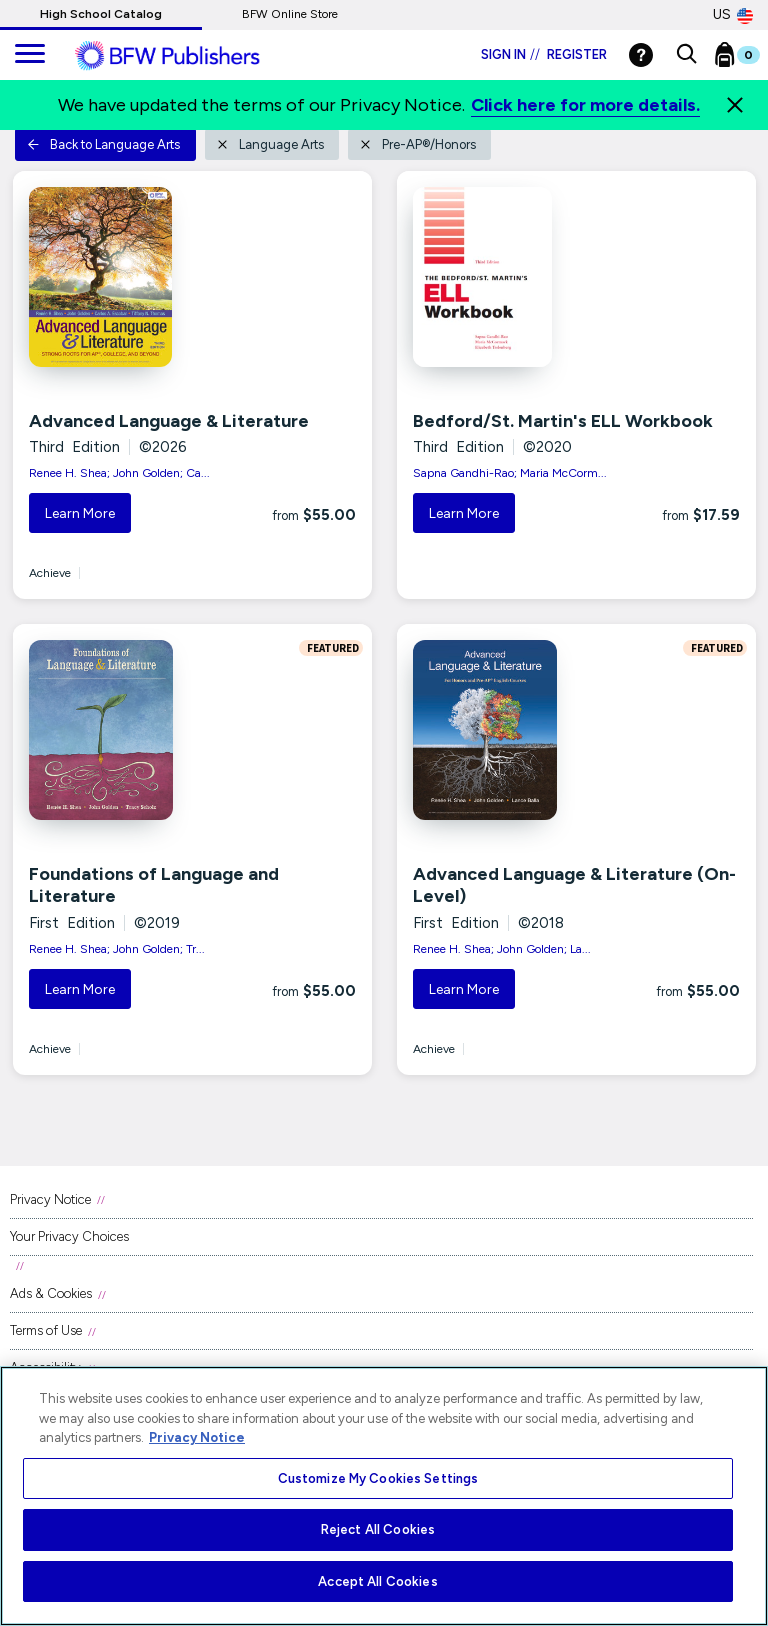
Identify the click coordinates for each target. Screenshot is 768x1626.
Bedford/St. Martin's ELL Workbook (563, 421)
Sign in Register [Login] (544, 54)
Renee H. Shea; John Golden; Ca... (119, 473)
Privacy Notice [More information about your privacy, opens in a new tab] (197, 1437)
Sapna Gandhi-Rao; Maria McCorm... (510, 473)
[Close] (735, 105)
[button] (686, 55)
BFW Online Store (290, 14)
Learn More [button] (80, 513)
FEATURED (331, 648)
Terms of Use (46, 1330)
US (733, 15)
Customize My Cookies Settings (378, 1478)
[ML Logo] (190, 56)
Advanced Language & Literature (169, 421)
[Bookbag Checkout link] (749, 59)
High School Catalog (101, 14)
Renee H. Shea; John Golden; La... (502, 949)
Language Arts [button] (270, 144)
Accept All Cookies (377, 1581)
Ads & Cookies (51, 1293)
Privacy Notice (50, 1199)
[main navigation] (30, 55)
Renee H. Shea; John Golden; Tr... (117, 949)
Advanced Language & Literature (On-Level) (574, 885)
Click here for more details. (585, 105)
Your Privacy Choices (69, 1236)
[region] (384, 1496)
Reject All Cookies (378, 1529)
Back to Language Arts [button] (103, 144)
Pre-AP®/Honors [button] (417, 144)
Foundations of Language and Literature (154, 885)
